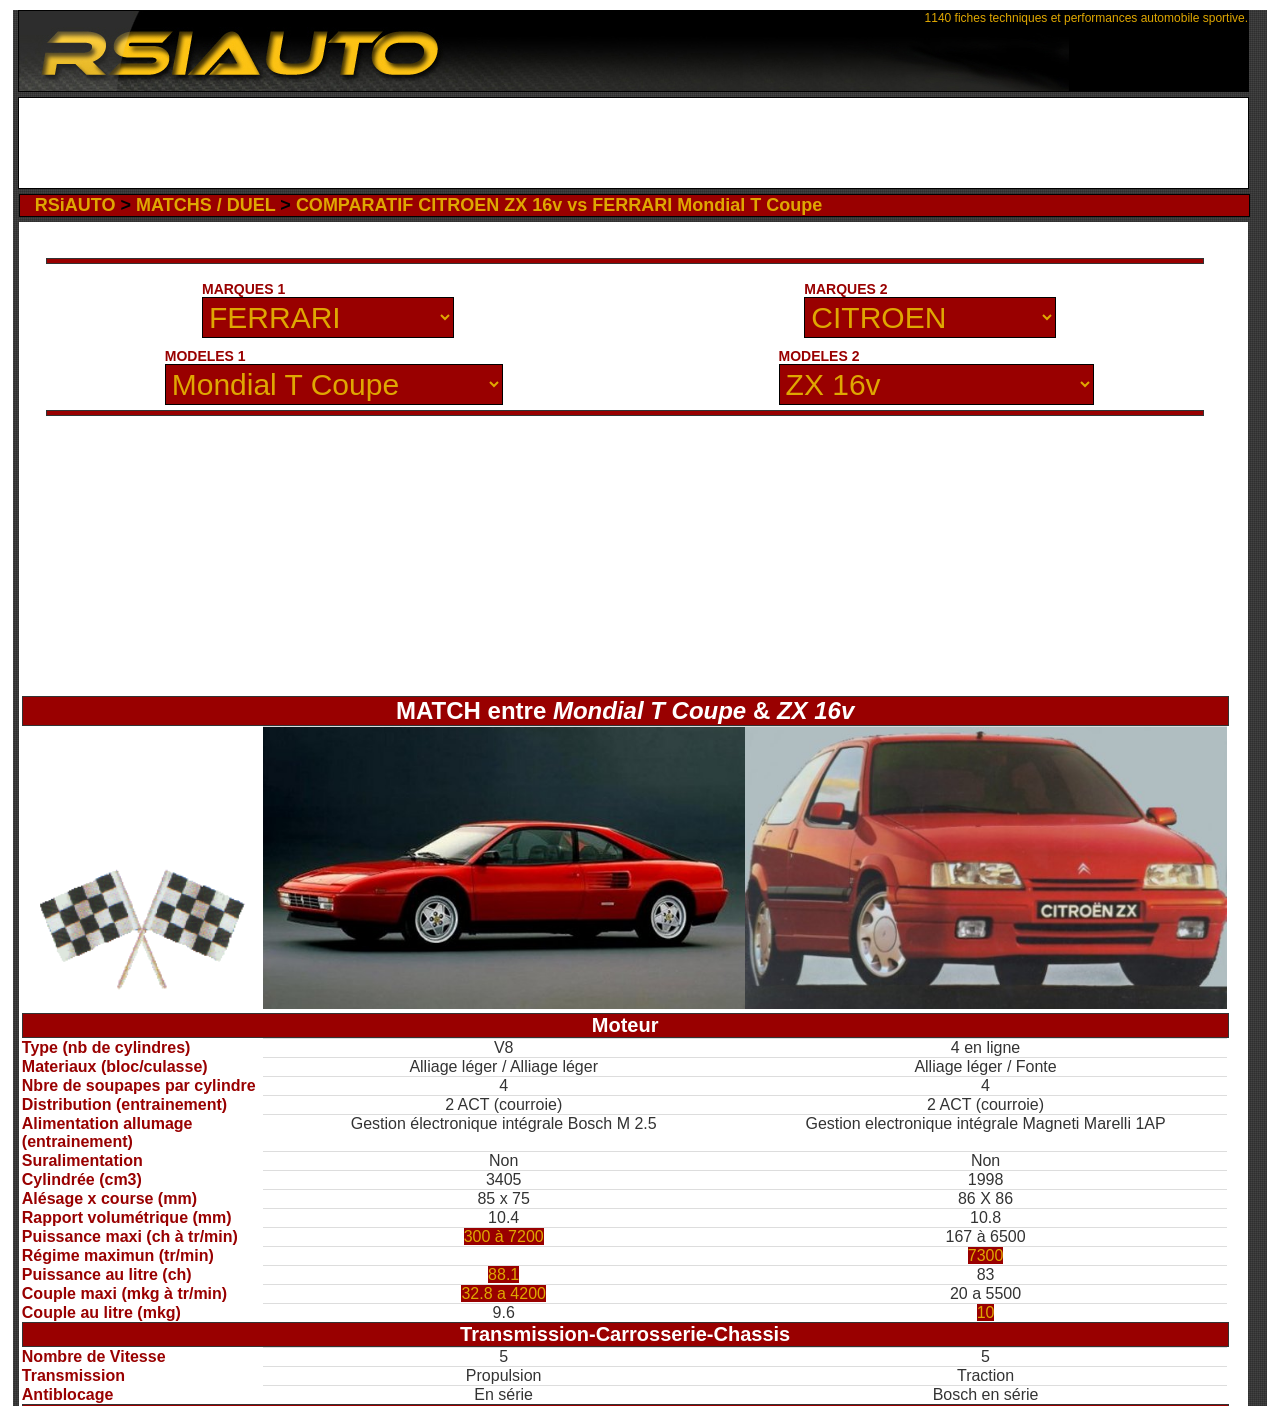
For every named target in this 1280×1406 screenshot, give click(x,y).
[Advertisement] (633, 143)
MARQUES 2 (845, 289)
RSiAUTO (75, 205)
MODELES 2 (819, 356)
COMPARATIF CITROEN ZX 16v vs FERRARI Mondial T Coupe (559, 205)
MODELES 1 (205, 356)
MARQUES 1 (243, 289)
